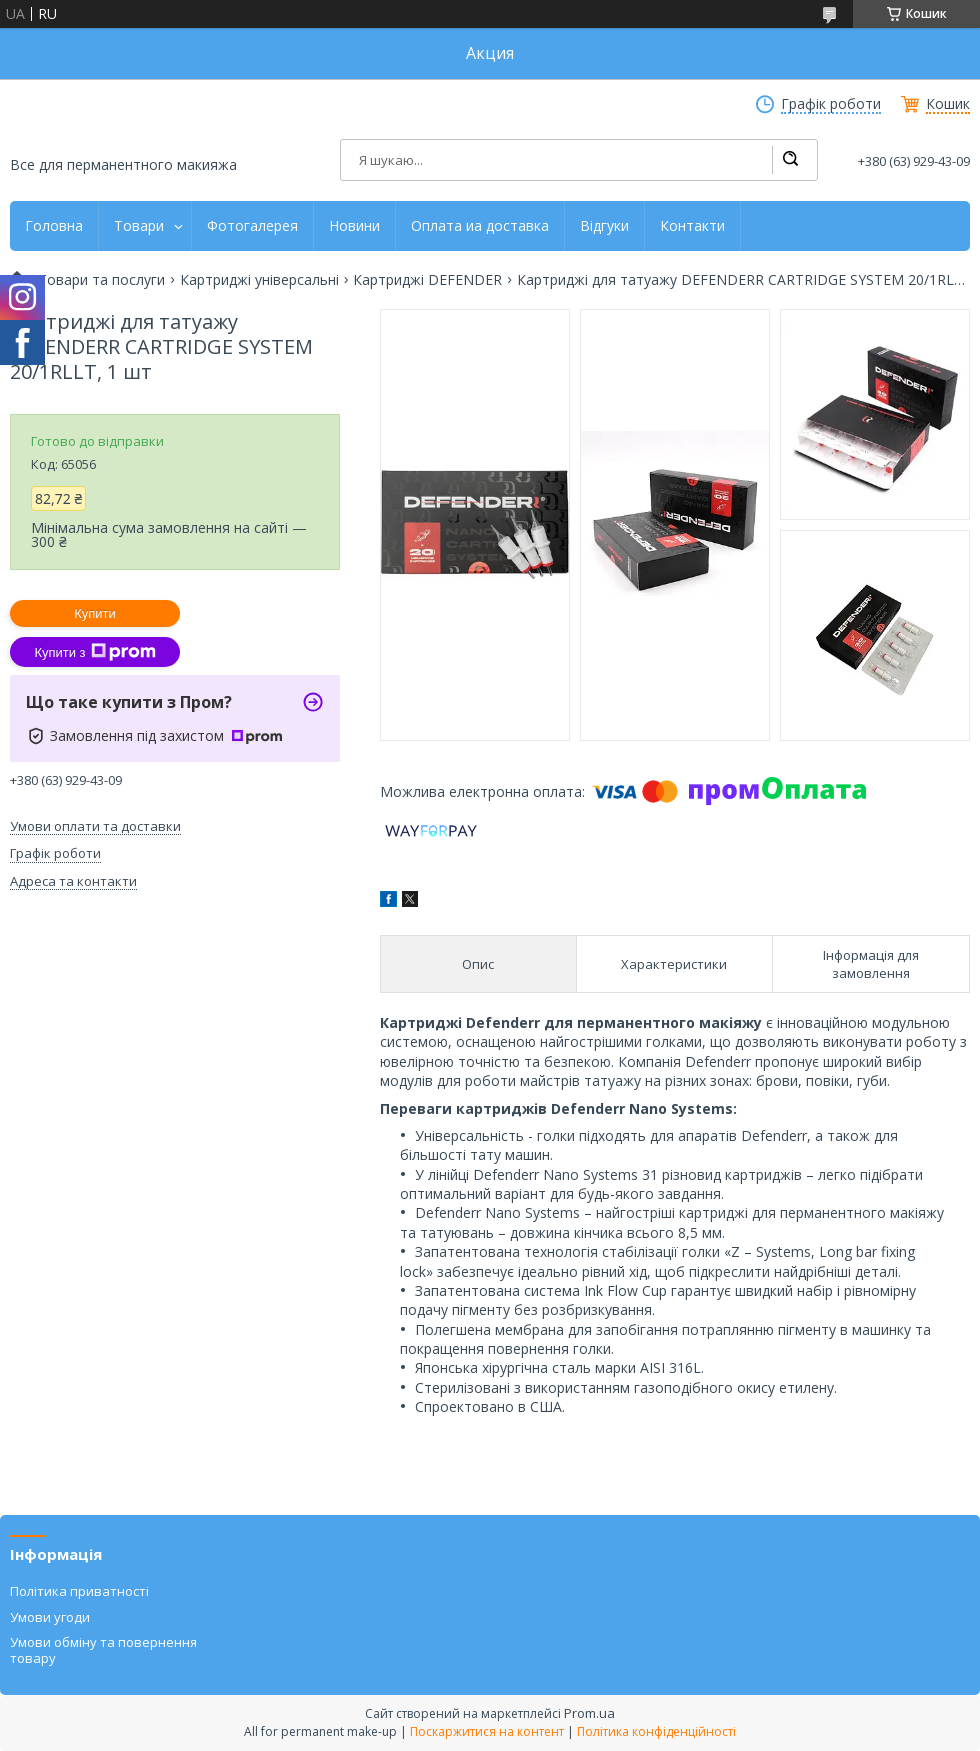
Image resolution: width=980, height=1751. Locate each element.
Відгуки (604, 226)
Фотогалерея (252, 226)
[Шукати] (790, 160)
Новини (354, 226)
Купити (95, 613)
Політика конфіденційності (656, 1731)
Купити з (94, 652)
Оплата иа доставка (480, 226)
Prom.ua (589, 1713)
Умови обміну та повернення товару (103, 1650)
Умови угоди (50, 1617)
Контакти (692, 226)
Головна (54, 226)
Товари (139, 226)
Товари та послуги (101, 280)
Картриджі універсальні (259, 280)
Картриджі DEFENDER (427, 280)
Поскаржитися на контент (487, 1731)
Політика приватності (79, 1591)
